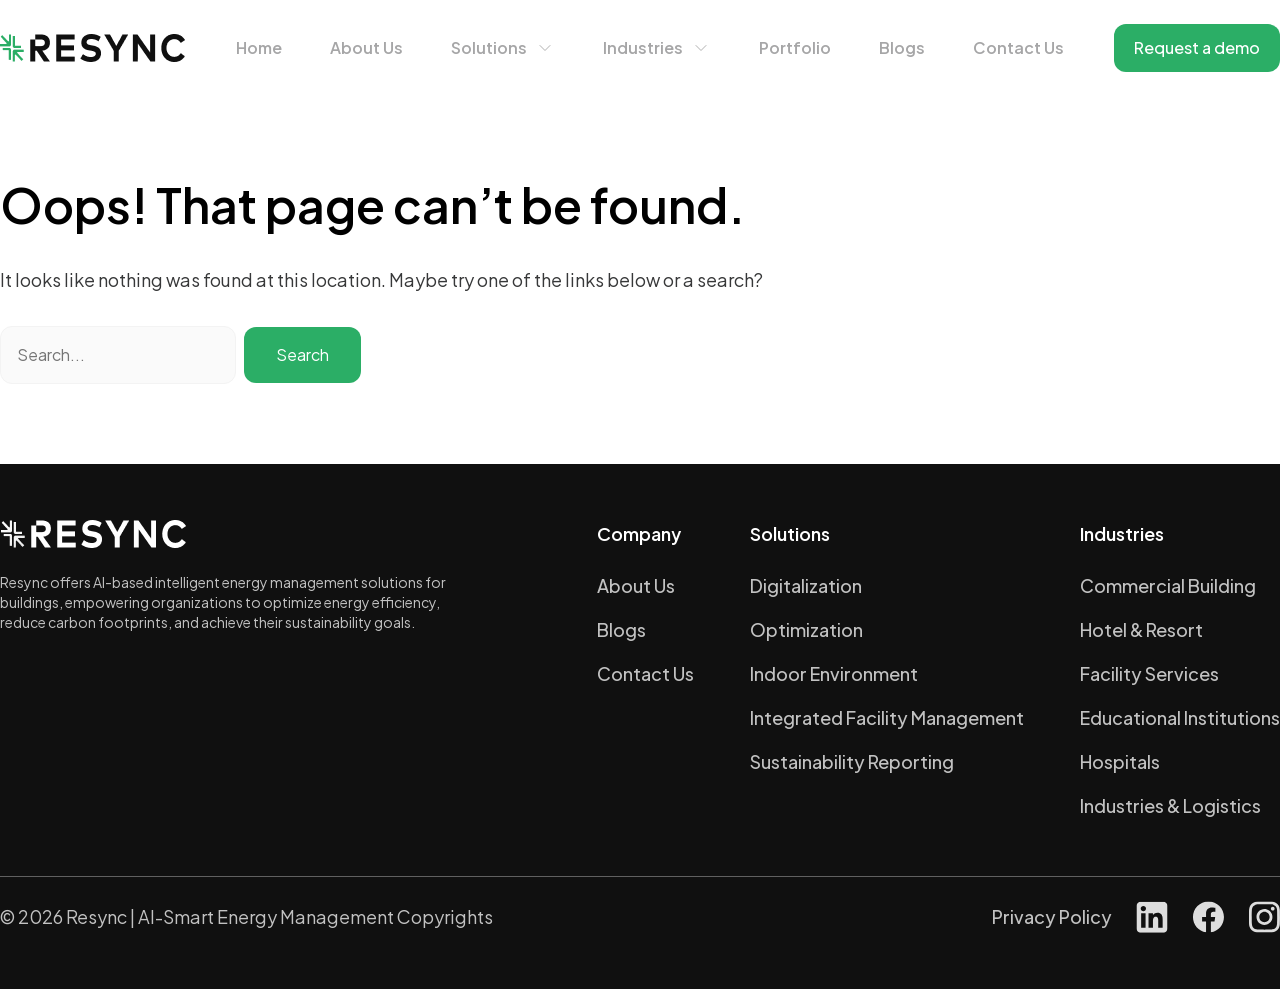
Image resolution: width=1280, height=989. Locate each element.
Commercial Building (1168, 585)
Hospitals (1120, 761)
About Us (366, 47)
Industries (643, 47)
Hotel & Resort (1141, 629)
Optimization (806, 629)
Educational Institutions (1180, 717)
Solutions (489, 47)
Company (639, 533)
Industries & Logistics (1170, 805)
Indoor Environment (834, 673)
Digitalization (806, 585)
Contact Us (1018, 47)
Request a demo (1197, 47)
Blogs (902, 47)
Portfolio (795, 47)
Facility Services (1149, 673)
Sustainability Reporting (852, 761)
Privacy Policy (1052, 916)
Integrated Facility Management (887, 717)
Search (302, 354)
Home (259, 47)
